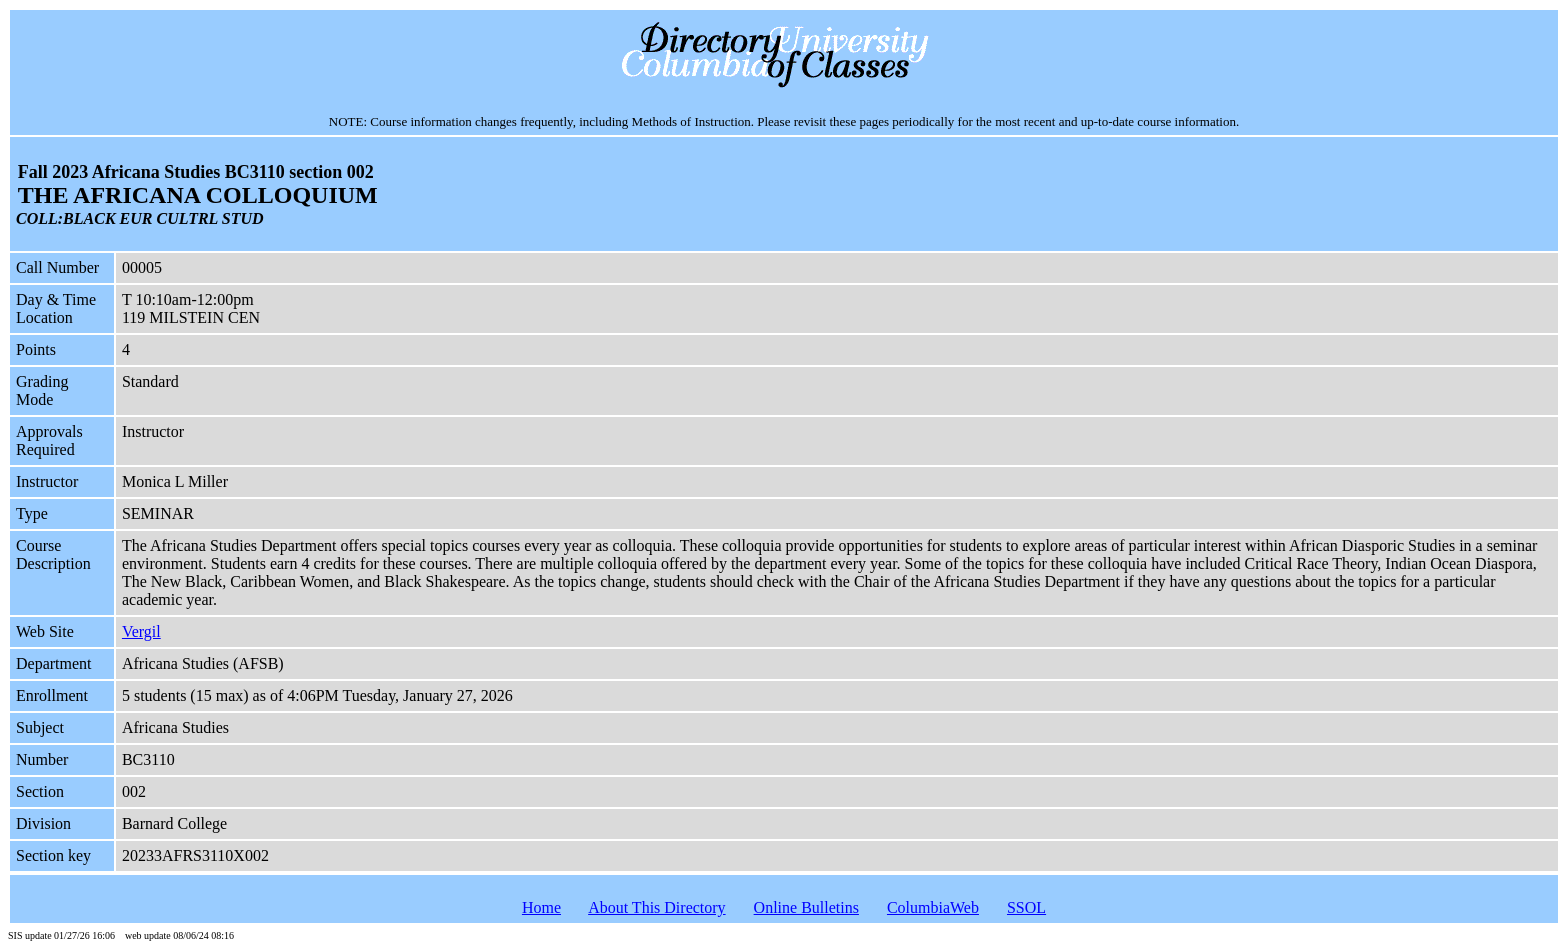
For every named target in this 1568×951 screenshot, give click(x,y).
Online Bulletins (806, 907)
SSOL (1026, 907)
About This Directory (656, 907)
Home (541, 907)
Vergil (141, 631)
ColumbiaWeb (933, 907)
